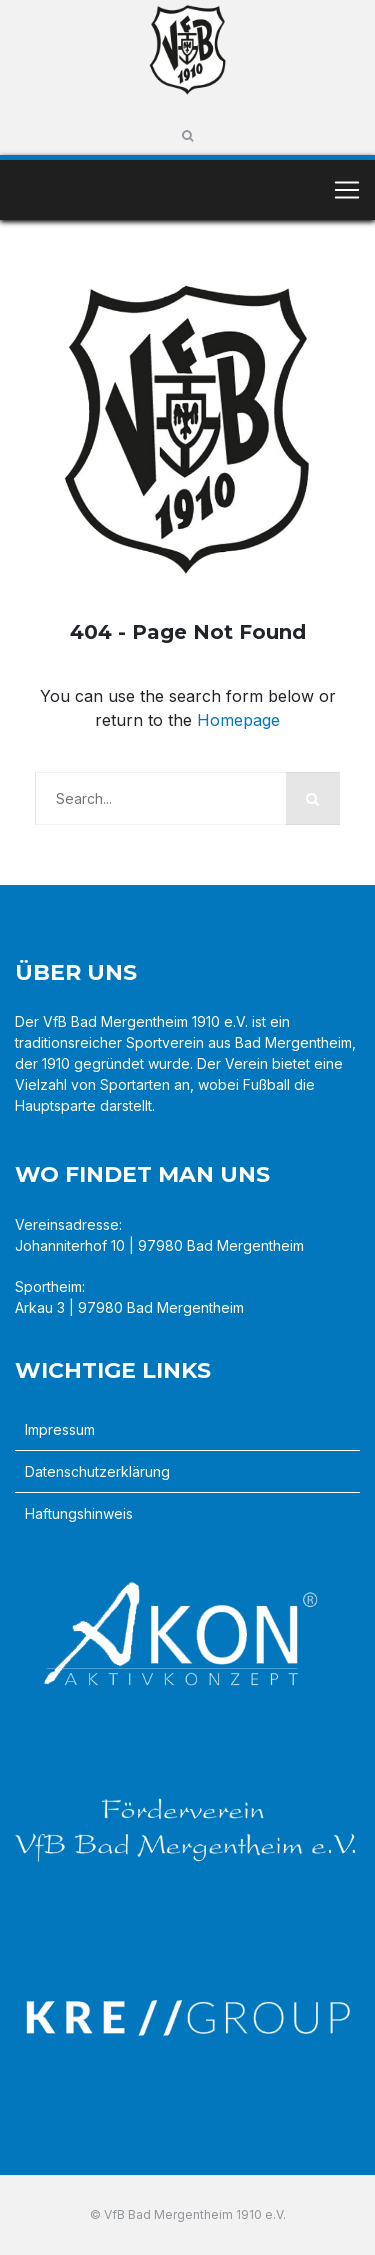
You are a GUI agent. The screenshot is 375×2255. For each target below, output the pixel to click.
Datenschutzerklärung (97, 1471)
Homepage (238, 720)
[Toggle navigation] (347, 190)
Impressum (60, 1429)
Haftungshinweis (79, 1513)
